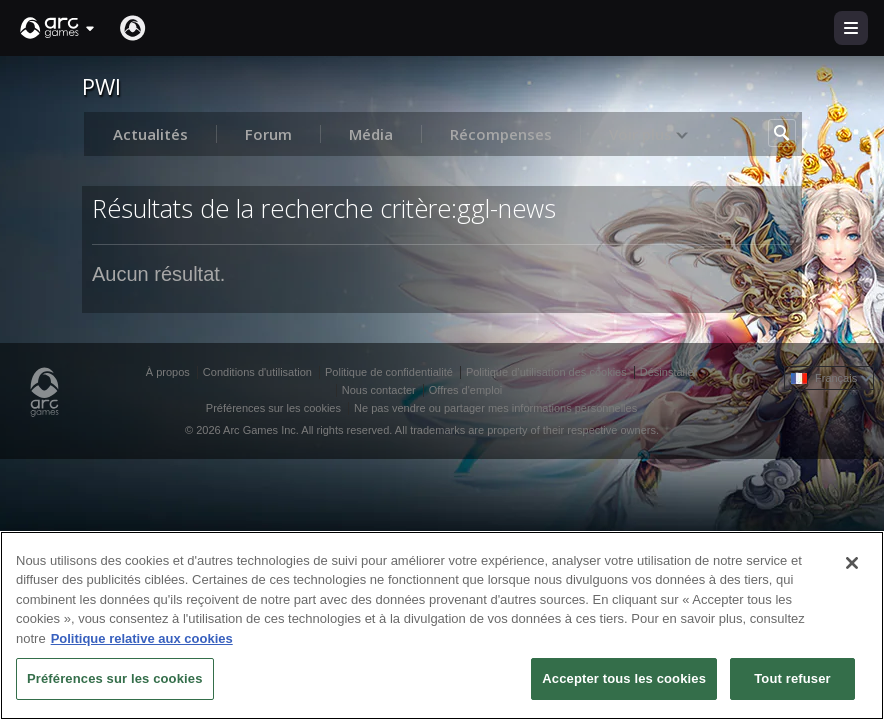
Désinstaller (668, 372)
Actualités (150, 134)
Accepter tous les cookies (624, 678)
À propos (168, 372)
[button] (58, 28)
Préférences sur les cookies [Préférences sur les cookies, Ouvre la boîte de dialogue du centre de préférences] (115, 678)
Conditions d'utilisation (257, 372)
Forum (268, 134)
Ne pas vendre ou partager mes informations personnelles (495, 408)
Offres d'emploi (465, 390)
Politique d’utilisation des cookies (546, 372)
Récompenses (501, 134)
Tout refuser (792, 678)
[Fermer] (852, 563)
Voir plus (649, 134)
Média (371, 134)
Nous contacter (379, 390)
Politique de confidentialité (389, 372)
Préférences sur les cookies (273, 408)
